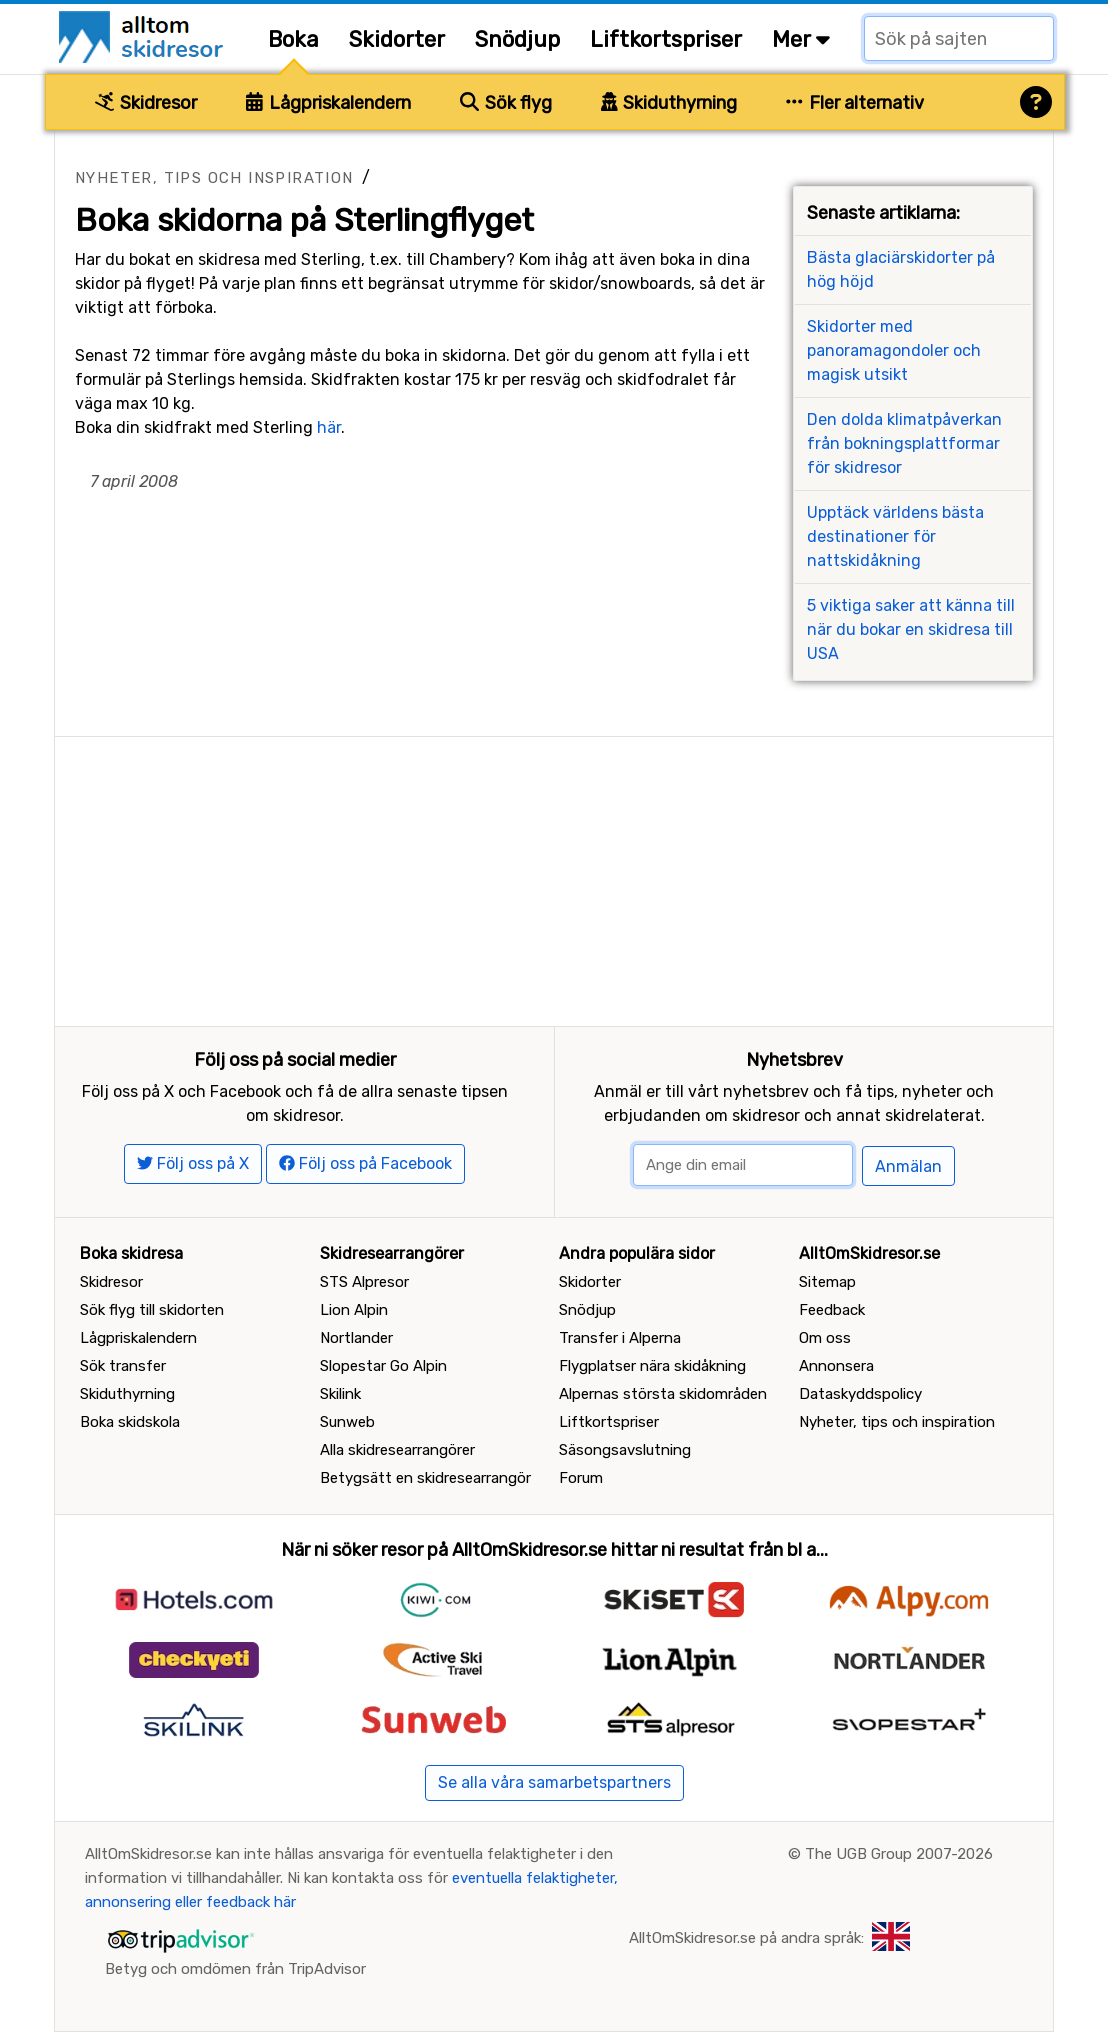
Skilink (340, 1394)
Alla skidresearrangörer (397, 1450)
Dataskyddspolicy (860, 1394)
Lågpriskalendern (328, 103)
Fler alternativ (855, 103)
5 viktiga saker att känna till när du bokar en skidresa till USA (911, 629)
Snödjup (517, 39)
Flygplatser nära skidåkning (652, 1366)
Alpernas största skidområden (663, 1394)
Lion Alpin (354, 1310)
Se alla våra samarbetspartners (554, 1782)
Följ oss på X (193, 1163)
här (329, 427)
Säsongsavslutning (625, 1450)
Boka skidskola (130, 1422)
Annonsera (836, 1366)
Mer (801, 39)
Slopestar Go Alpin (383, 1366)
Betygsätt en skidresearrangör (425, 1478)
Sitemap (827, 1282)
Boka (293, 39)
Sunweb (347, 1422)
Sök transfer (123, 1366)
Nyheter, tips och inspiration (214, 178)
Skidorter (397, 39)
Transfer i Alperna (620, 1338)
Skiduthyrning (669, 103)
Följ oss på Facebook (365, 1163)
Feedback (832, 1310)
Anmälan (908, 1166)
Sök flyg (506, 103)
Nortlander (356, 1338)
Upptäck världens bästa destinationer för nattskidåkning (895, 536)
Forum (581, 1478)
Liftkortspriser (666, 39)
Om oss (825, 1338)
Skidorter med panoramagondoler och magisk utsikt (894, 350)
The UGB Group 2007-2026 (899, 1854)
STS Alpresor (364, 1282)
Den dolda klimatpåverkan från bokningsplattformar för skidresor (904, 443)
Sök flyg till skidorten (152, 1310)
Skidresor (146, 103)
